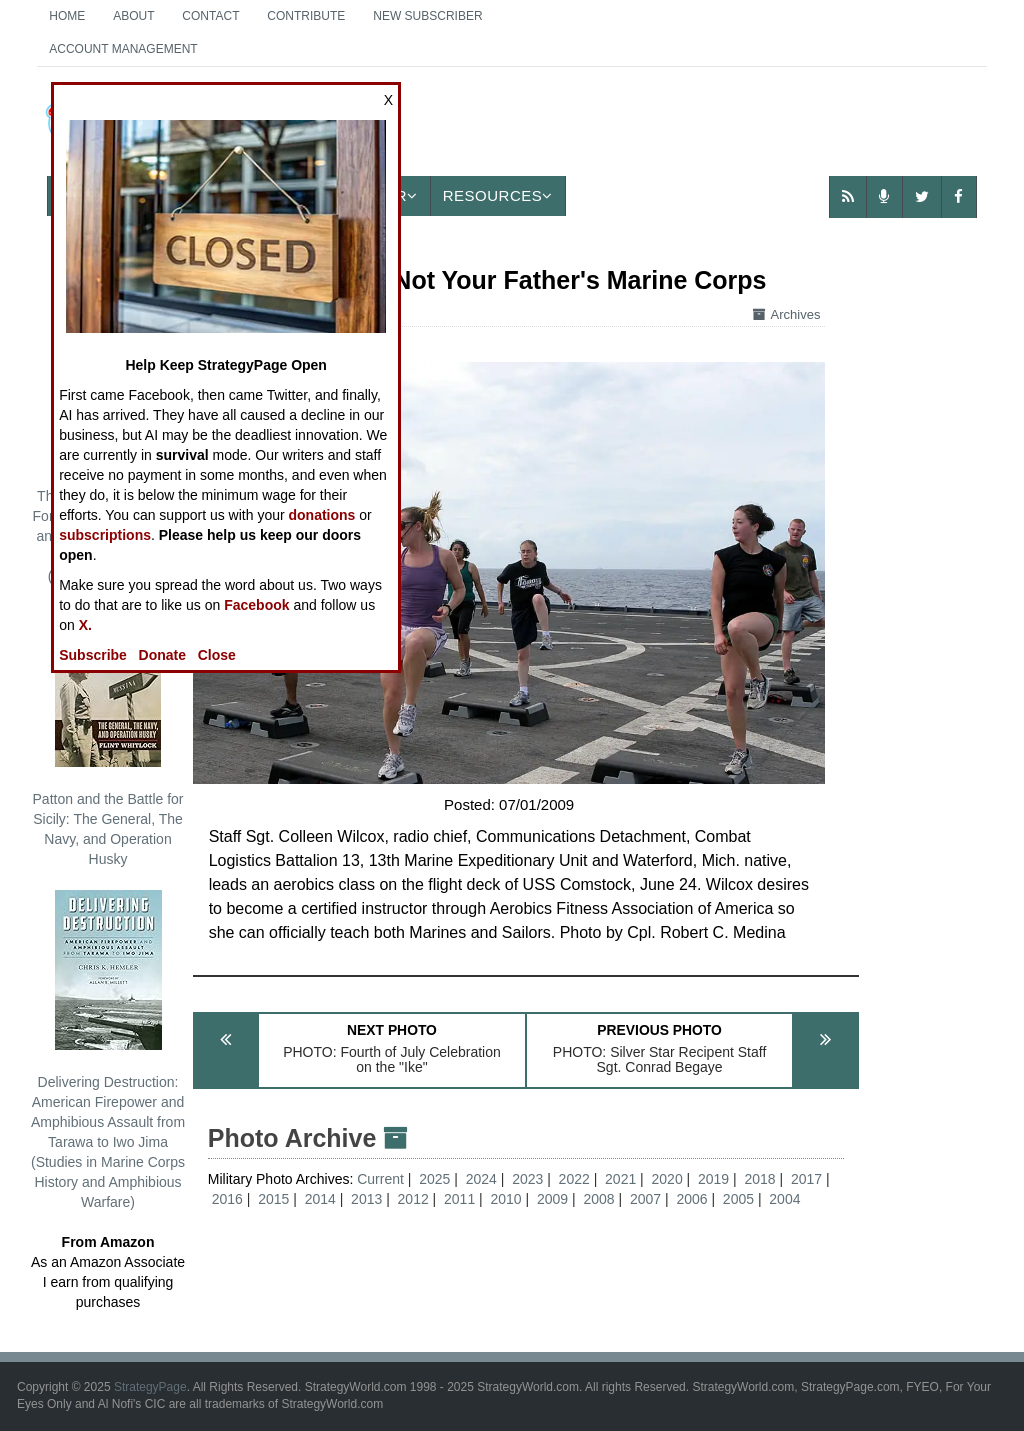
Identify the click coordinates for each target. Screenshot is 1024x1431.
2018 (759, 1179)
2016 (227, 1199)
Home (67, 16)
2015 (273, 1199)
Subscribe (93, 655)
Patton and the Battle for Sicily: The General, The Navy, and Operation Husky (108, 737)
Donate (162, 655)
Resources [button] (498, 195)
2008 (598, 1199)
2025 (434, 1179)
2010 (506, 1199)
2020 (667, 1179)
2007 (645, 1199)
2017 (806, 1179)
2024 (481, 1179)
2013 (366, 1199)
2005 (738, 1199)
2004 (784, 1199)
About (133, 16)
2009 (552, 1199)
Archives (787, 314)
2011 (459, 1199)
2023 (527, 1179)
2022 (574, 1179)
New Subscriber (427, 16)
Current (382, 1179)
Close (217, 655)
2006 (691, 1199)
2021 (620, 1179)
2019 (713, 1179)
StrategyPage (150, 1387)
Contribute (306, 16)
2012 (413, 1199)
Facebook (256, 605)
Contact (210, 16)
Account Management (123, 49)
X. (85, 625)
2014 (320, 1199)
